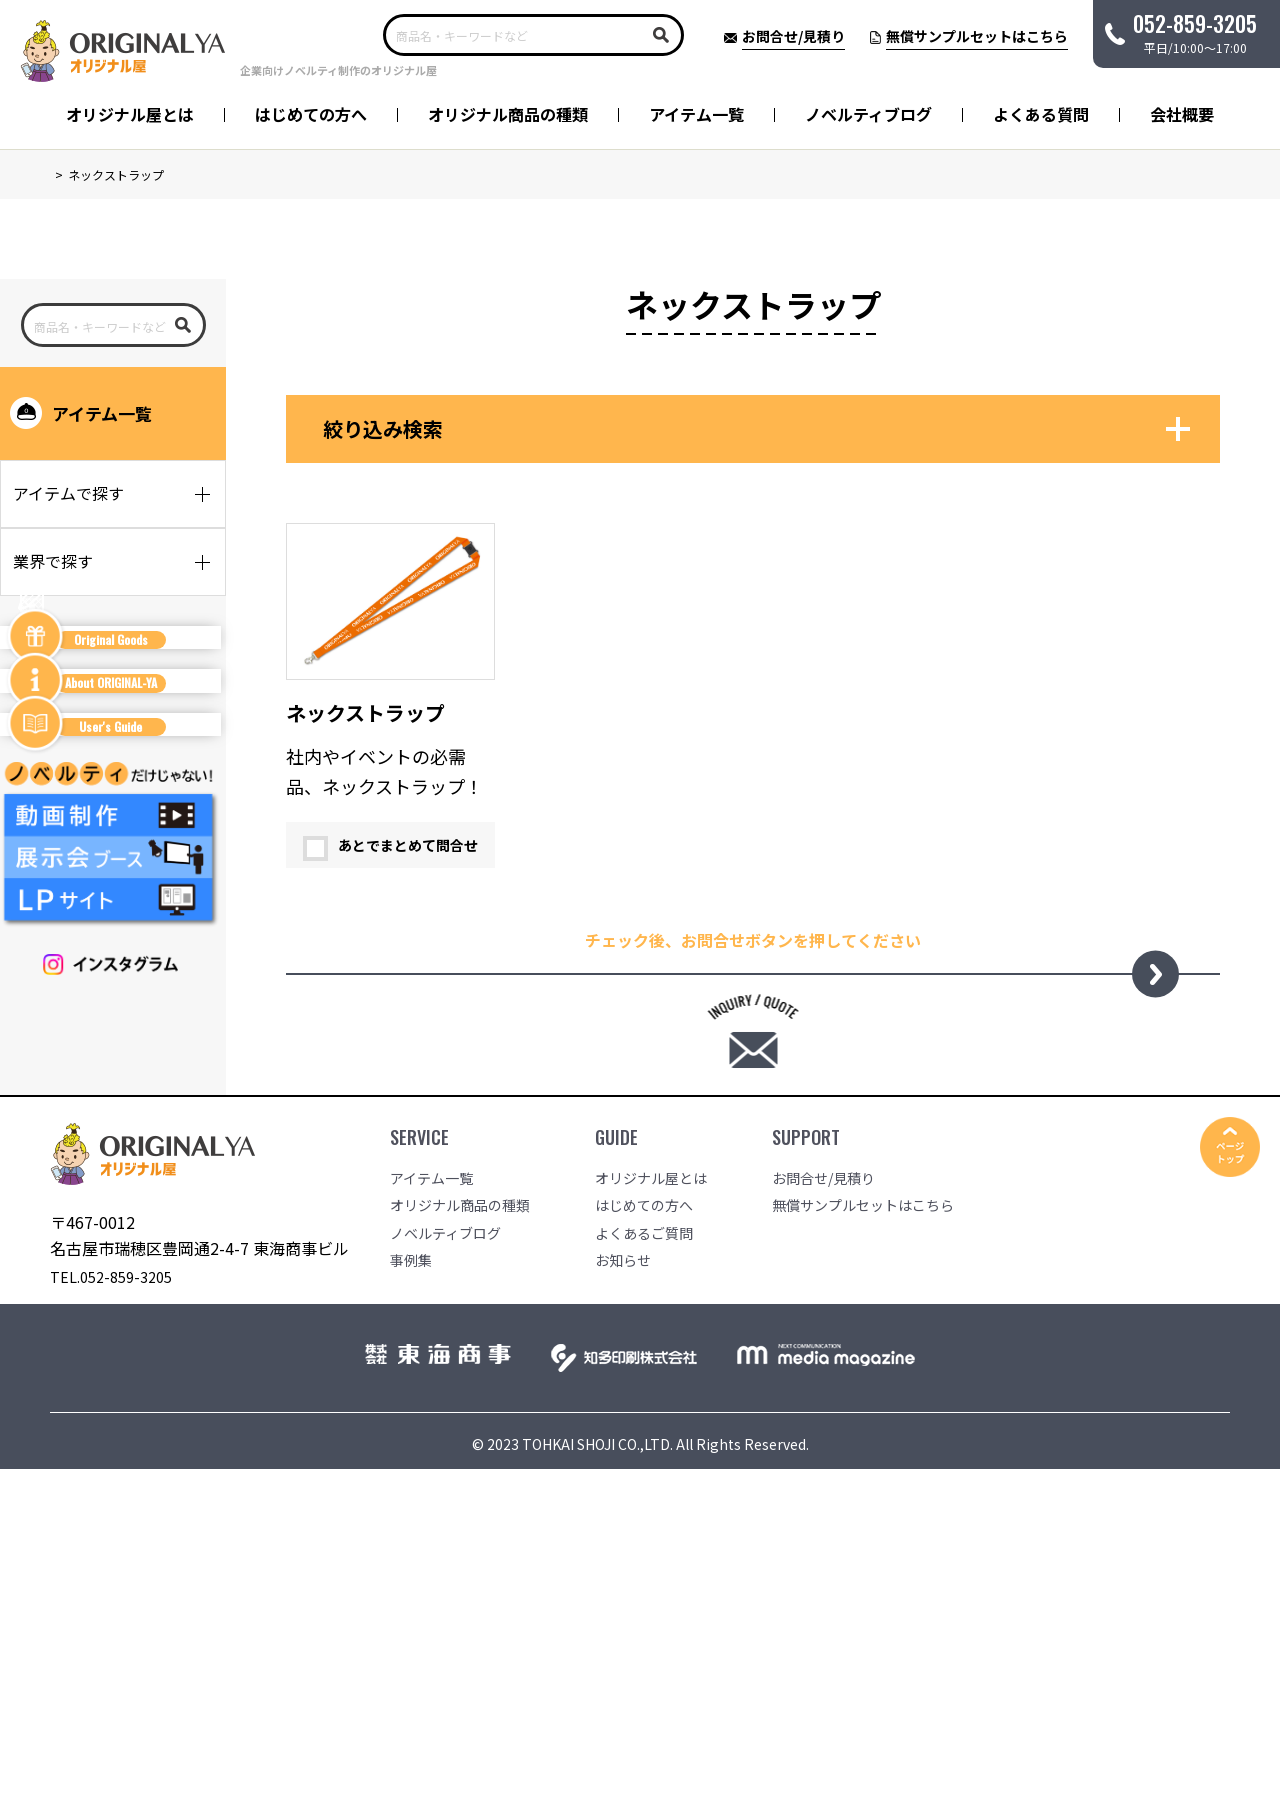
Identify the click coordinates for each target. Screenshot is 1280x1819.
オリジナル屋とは (130, 114)
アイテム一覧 (696, 114)
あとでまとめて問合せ (390, 848)
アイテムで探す (68, 496)
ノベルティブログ (868, 114)
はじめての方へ (311, 114)
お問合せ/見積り (823, 1505)
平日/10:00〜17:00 (1195, 31)
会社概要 (1182, 114)
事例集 (411, 1588)
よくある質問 (1041, 114)
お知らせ (623, 1588)
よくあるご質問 (644, 1560)
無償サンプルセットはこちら (863, 1533)
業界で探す (53, 564)
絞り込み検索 (383, 431)
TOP (62, 174)
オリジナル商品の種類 (508, 114)
